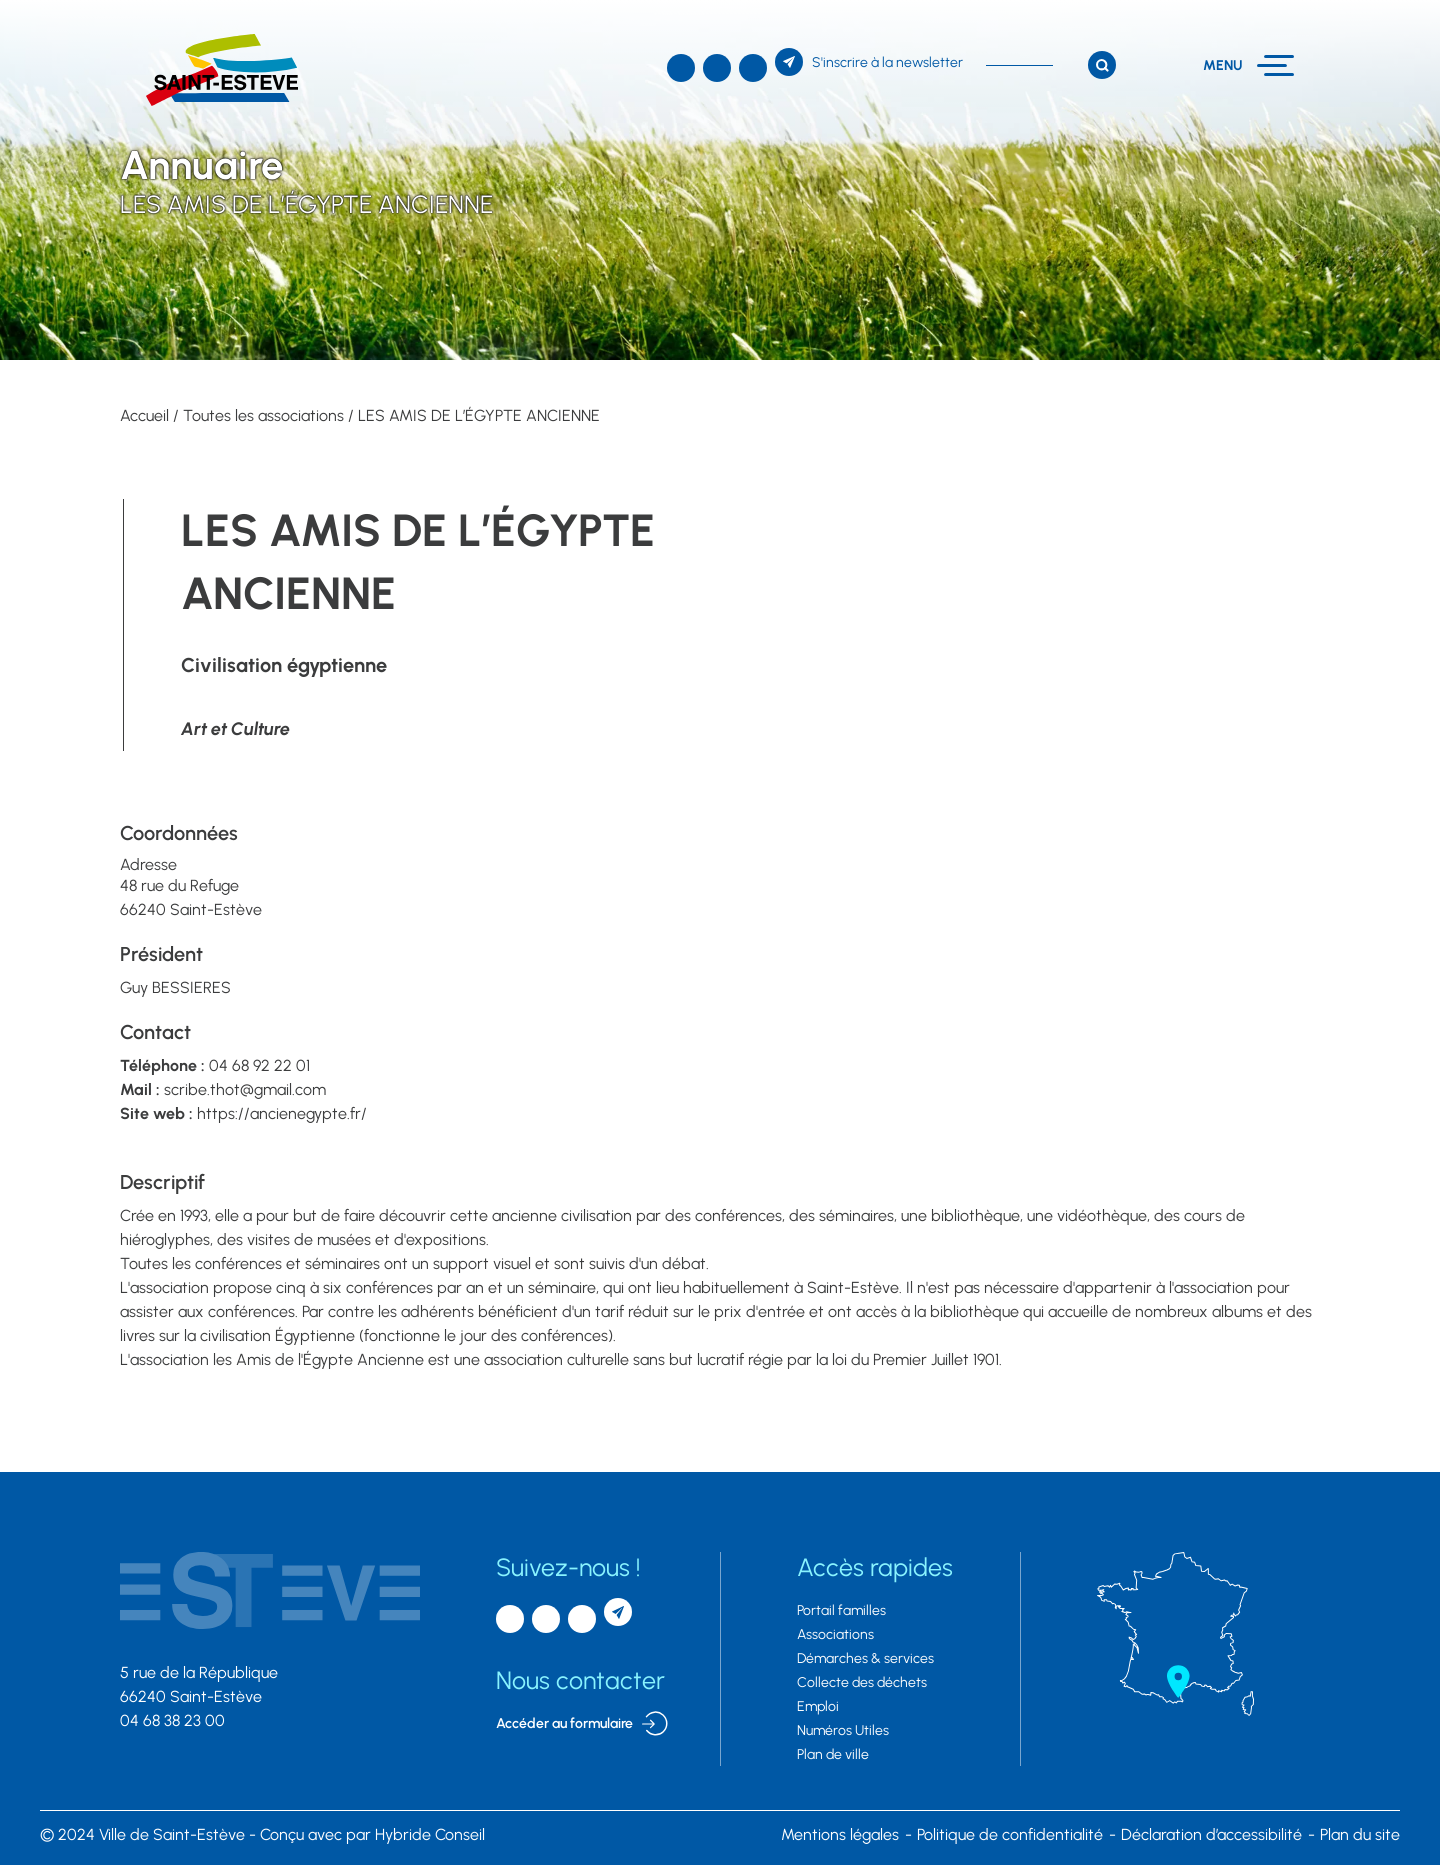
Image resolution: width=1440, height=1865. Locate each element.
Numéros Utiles (843, 1730)
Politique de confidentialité (1010, 1834)
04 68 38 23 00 (172, 1720)
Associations (835, 1634)
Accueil (144, 415)
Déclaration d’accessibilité (1211, 1834)
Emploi (818, 1706)
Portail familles (841, 1610)
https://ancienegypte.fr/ (282, 1113)
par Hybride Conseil (372, 1834)
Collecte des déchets (862, 1682)
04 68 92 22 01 (259, 1065)
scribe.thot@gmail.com (245, 1089)
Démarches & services (865, 1658)
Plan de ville (833, 1754)
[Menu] (1248, 65)
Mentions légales (840, 1834)
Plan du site (1360, 1834)
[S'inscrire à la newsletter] (869, 62)
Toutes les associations (263, 415)
